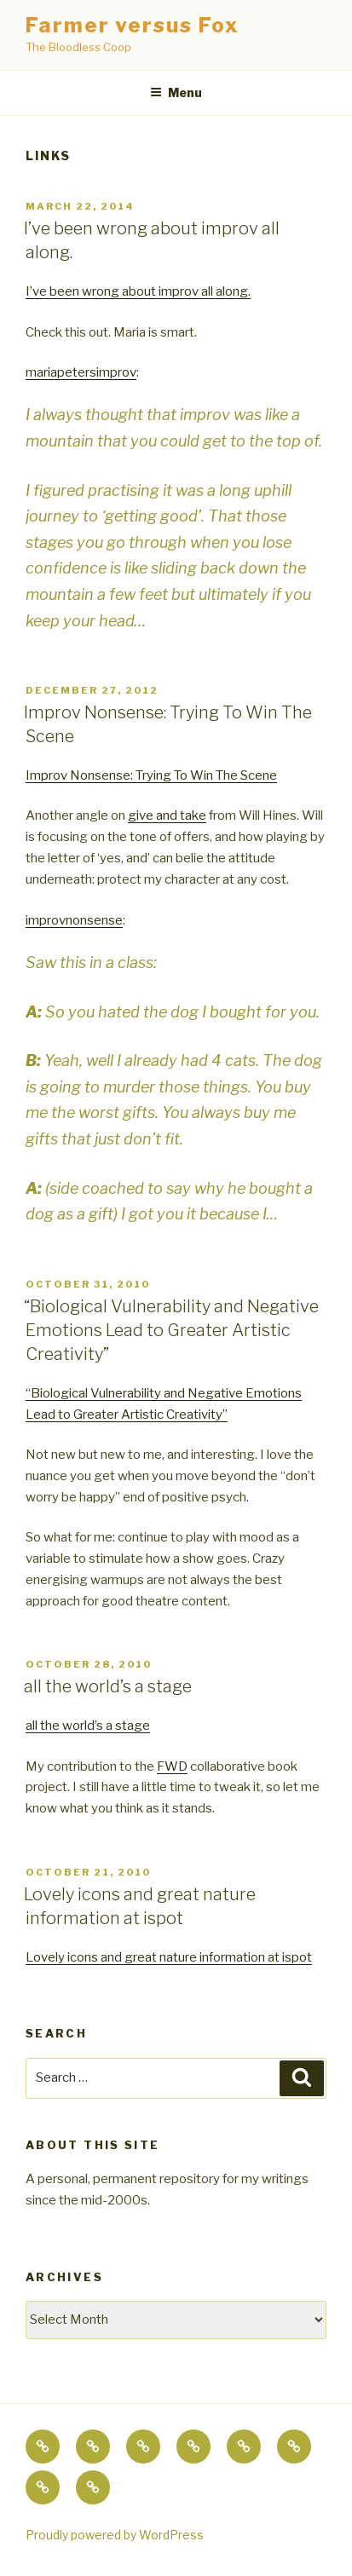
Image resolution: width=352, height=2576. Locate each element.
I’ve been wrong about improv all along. (138, 291)
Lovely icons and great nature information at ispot (169, 1957)
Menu (176, 92)
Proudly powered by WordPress (115, 2534)
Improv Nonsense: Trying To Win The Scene (151, 775)
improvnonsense (74, 920)
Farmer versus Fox (132, 25)
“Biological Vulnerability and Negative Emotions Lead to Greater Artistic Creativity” (171, 1330)
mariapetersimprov (81, 372)
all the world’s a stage (108, 1686)
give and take (167, 815)
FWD (172, 1766)
